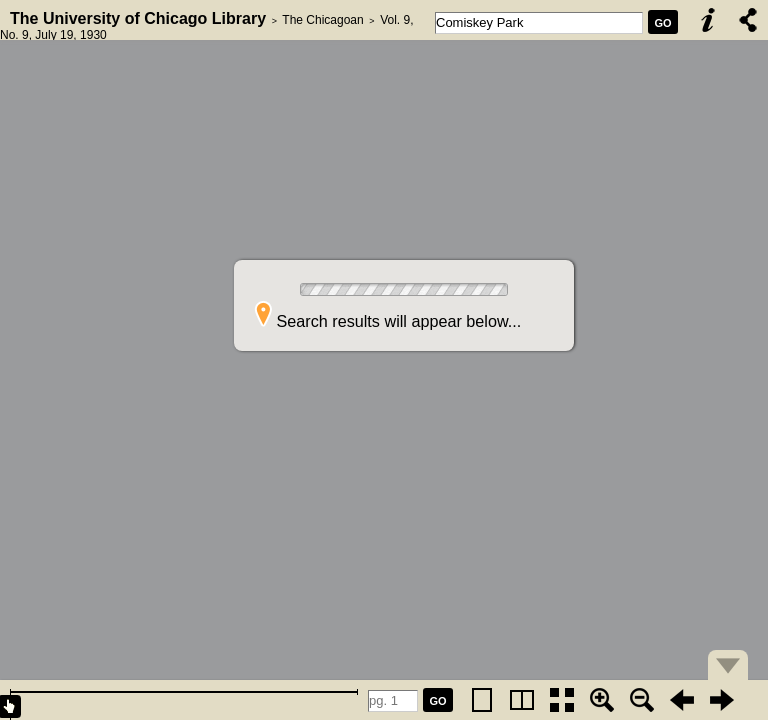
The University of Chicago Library (138, 18)
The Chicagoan (322, 20)
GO (662, 23)
